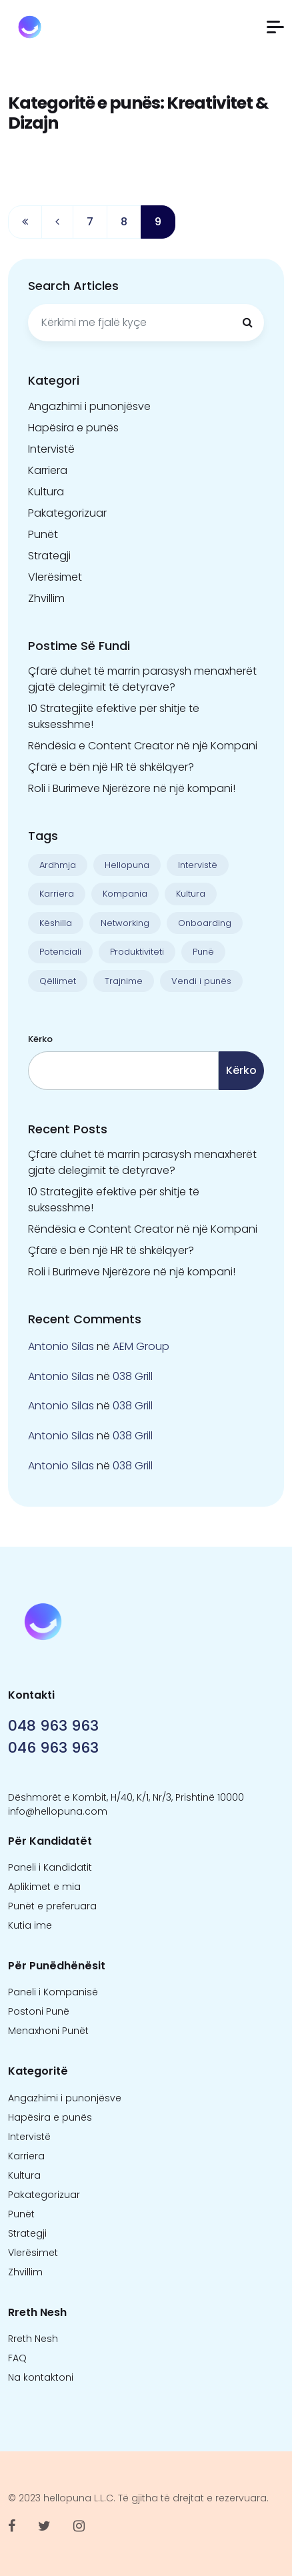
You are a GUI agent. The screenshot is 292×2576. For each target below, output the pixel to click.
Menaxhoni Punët (48, 2030)
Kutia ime (30, 1925)
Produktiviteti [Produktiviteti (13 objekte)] (137, 951)
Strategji (49, 555)
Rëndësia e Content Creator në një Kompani (142, 745)
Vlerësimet (55, 577)
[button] (275, 27)
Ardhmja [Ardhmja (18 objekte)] (57, 865)
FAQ (17, 2358)
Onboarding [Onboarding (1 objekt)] (204, 923)
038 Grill (133, 1376)
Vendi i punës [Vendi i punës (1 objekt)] (201, 981)
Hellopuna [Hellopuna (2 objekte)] (127, 865)
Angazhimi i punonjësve (89, 406)
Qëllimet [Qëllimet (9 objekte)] (57, 981)
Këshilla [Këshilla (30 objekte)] (55, 923)
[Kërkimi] (247, 322)
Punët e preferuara (52, 1906)
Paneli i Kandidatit (50, 1867)
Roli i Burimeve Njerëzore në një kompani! (131, 788)
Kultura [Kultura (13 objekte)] (190, 893)
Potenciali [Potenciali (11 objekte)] (60, 951)
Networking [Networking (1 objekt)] (125, 923)
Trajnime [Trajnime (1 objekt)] (124, 981)
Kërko (40, 1039)
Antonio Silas (61, 1346)
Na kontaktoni (40, 2377)
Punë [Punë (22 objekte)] (203, 951)
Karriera (47, 470)
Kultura (46, 491)
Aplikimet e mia (44, 1886)
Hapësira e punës (73, 427)
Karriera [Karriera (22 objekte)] (56, 893)
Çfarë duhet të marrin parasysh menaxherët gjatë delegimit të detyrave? (142, 679)
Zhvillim (46, 598)
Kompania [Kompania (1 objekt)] (125, 893)
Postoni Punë (38, 2011)
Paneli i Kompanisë (53, 1992)
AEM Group (141, 1346)
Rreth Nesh (33, 2338)
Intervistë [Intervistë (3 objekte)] (197, 865)
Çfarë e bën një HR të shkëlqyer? (111, 767)
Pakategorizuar (67, 513)
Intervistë (51, 449)
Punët (43, 534)
